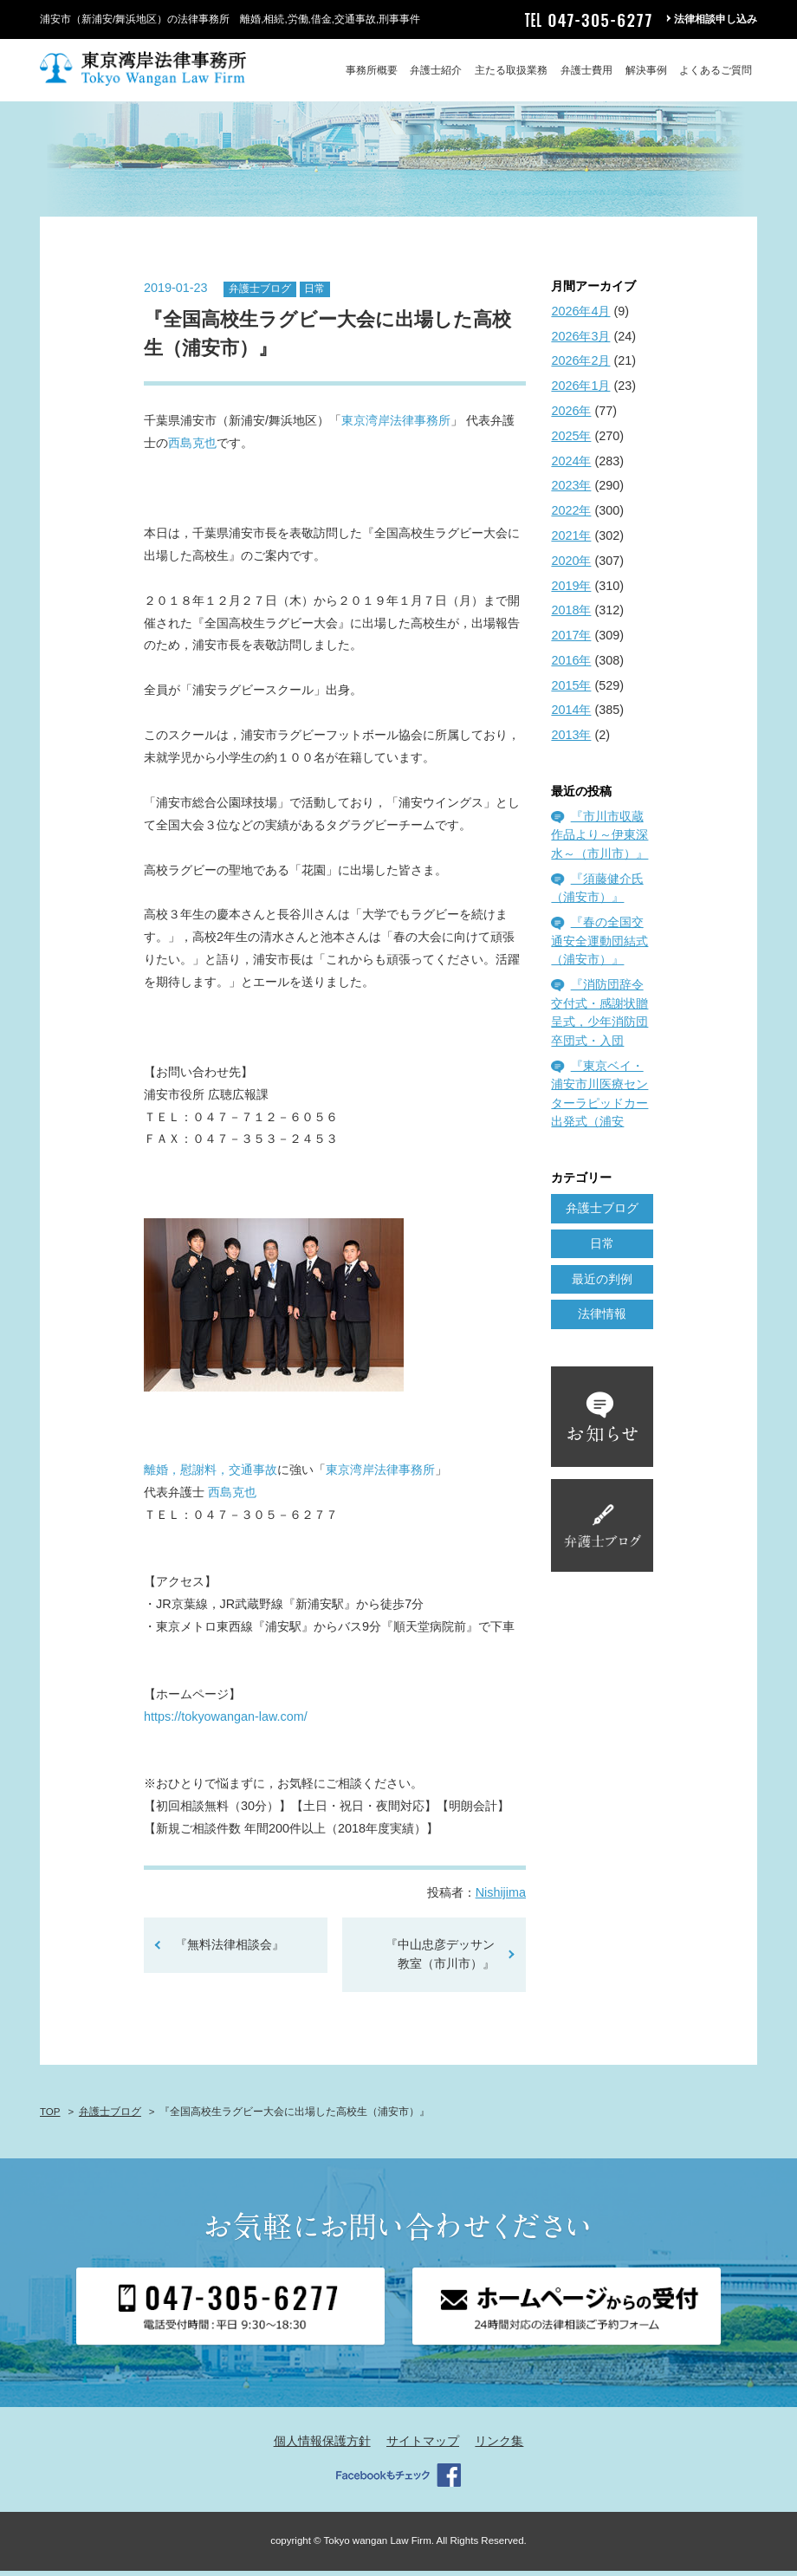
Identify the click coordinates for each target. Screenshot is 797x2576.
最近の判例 (602, 1284)
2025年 (571, 441)
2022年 (571, 516)
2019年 (571, 591)
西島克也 (192, 449)
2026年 (571, 416)
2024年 (571, 466)
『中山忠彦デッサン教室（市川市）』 (440, 1959)
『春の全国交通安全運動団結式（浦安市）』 (599, 946)
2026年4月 (580, 316)
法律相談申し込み (715, 19)
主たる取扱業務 (511, 70)
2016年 (571, 665)
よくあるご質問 (715, 70)
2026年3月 (580, 341)
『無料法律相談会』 (235, 1950)
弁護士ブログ (260, 294)
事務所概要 (372, 70)
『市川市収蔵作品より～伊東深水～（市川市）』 (599, 840)
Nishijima (501, 1898)
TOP (50, 2117)
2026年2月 (580, 366)
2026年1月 (580, 392)
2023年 (571, 491)
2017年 (571, 640)
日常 (314, 294)
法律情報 (602, 1320)
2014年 (571, 716)
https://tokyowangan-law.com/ (226, 1722)
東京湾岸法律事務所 (395, 426)
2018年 (571, 616)
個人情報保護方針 (322, 2447)
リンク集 (499, 2447)
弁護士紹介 (436, 70)
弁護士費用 (586, 70)
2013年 (571, 741)
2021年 (571, 541)
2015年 (571, 691)
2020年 (571, 566)
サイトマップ (422, 2447)
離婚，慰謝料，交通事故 (210, 1475)
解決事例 (646, 70)
